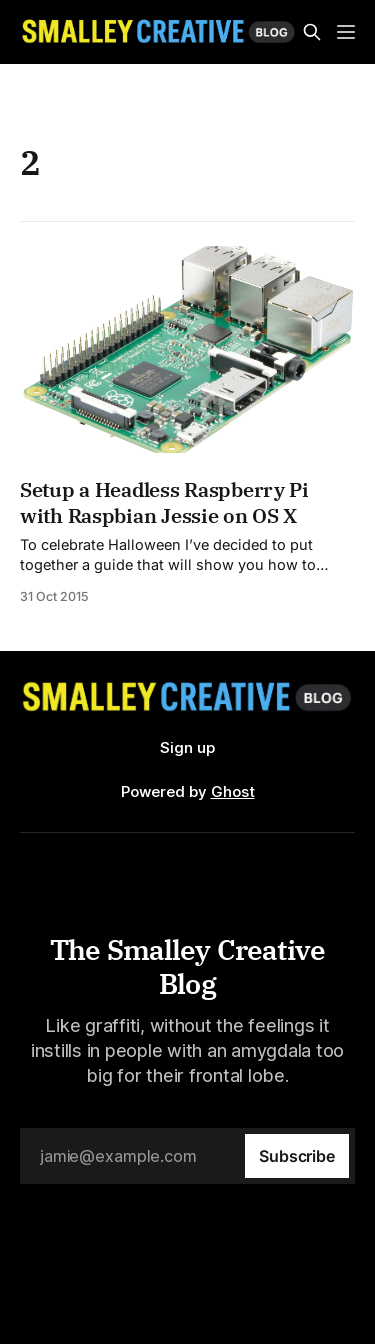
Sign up (187, 747)
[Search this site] (312, 32)
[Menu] (346, 32)
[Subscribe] (297, 1156)
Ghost (233, 791)
